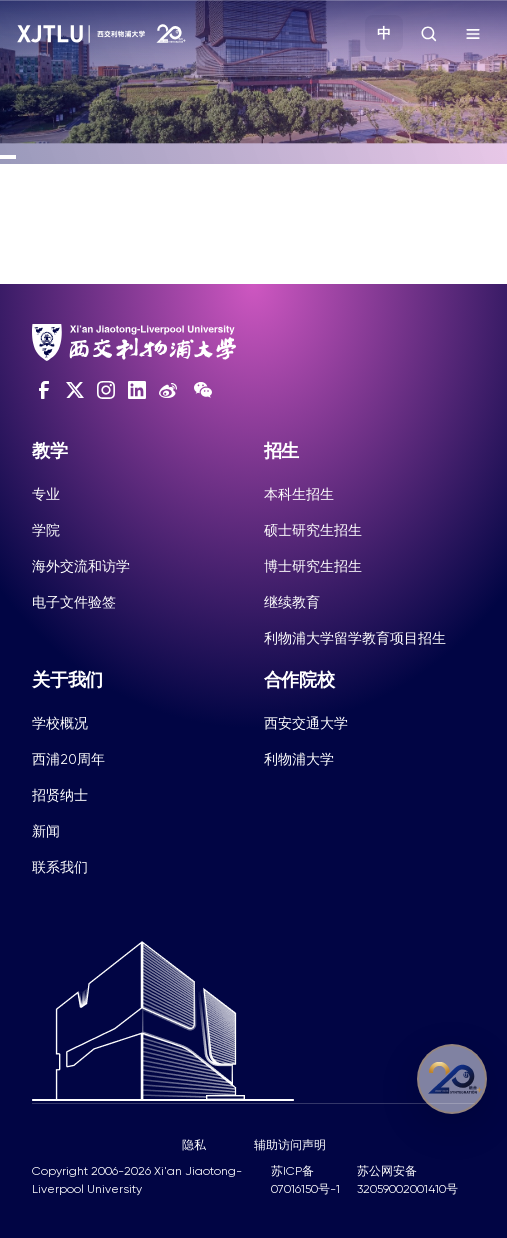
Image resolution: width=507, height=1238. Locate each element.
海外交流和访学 (81, 566)
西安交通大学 (306, 723)
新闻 (46, 831)
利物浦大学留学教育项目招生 (355, 638)
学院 (46, 530)
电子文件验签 (74, 602)
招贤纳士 (60, 795)
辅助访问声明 (290, 1145)
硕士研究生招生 (313, 530)
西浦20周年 (68, 759)
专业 (46, 494)
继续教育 (292, 602)
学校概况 (60, 723)
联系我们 (60, 867)
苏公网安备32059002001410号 (407, 1180)
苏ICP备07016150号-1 (305, 1180)
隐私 (194, 1145)
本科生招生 (299, 494)
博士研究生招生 (313, 566)
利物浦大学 (299, 759)
